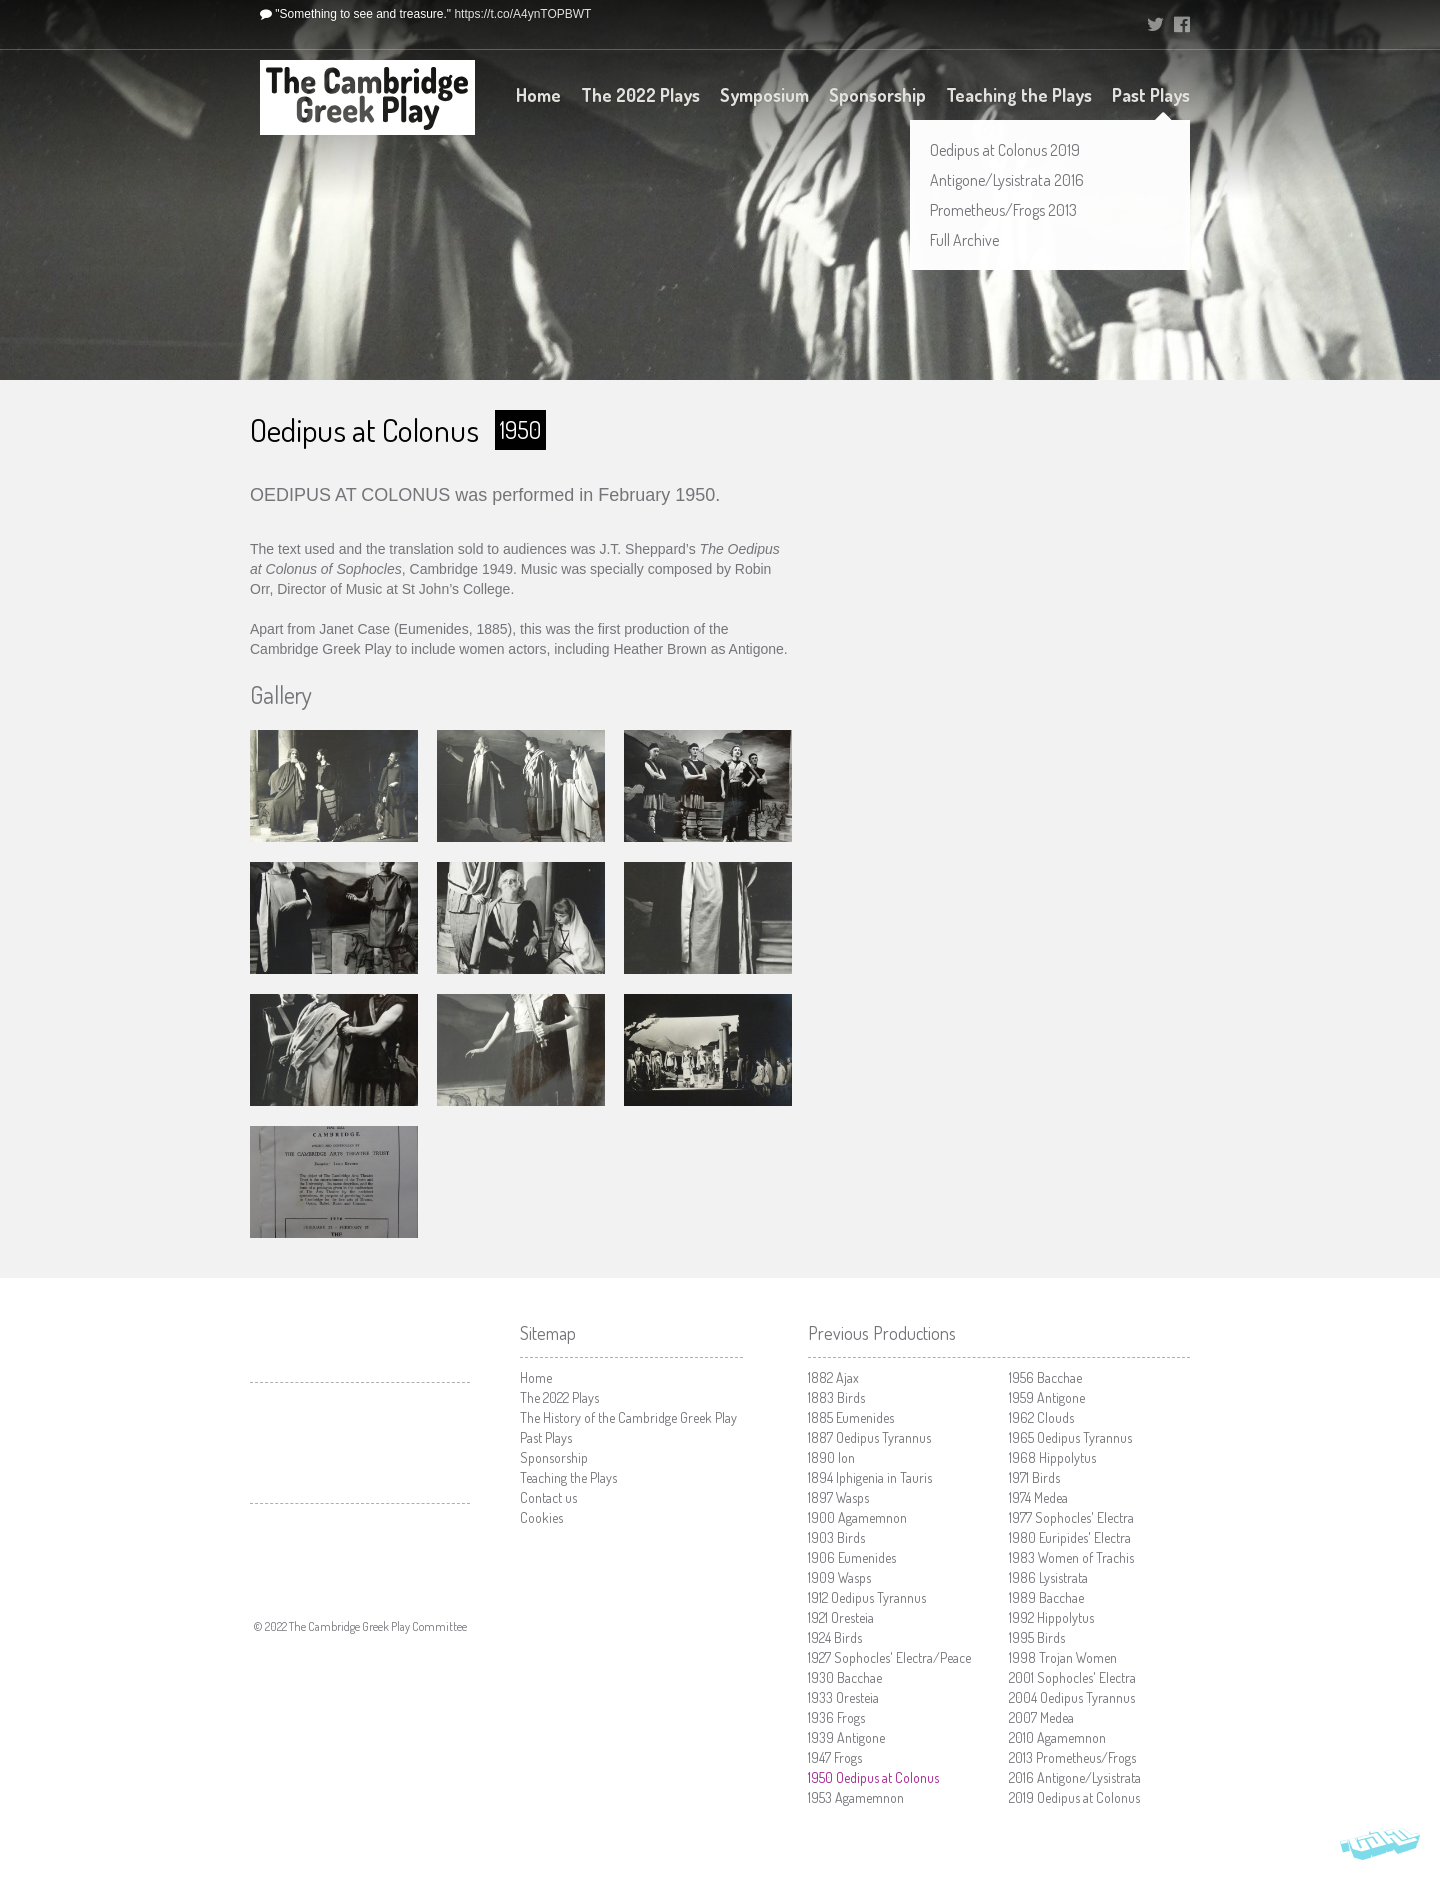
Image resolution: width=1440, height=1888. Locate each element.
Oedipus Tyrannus (869, 1437)
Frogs (836, 1717)
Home (538, 95)
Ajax (833, 1377)
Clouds (1041, 1417)
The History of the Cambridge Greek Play (628, 1417)
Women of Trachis (1071, 1557)
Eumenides (851, 1417)
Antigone (846, 1737)
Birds (836, 1397)
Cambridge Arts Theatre (360, 1443)
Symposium (764, 95)
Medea (1038, 1497)
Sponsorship (877, 95)
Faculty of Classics (360, 1545)
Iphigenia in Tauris (870, 1477)
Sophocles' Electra (1071, 1517)
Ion (831, 1457)
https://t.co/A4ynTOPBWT (522, 14)
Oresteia (841, 1617)
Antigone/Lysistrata (1075, 1777)
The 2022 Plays (640, 95)
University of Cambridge (1074, 25)
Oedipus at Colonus (873, 1777)
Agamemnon (857, 1517)
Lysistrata (1048, 1577)
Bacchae (845, 1677)
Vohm (1380, 1848)
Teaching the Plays (1019, 95)
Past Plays (1151, 95)
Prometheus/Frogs (1072, 1757)
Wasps (838, 1497)
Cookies (541, 1517)
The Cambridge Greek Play (367, 97)
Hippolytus (1052, 1457)
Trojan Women (1063, 1657)
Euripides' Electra (1070, 1537)
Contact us (548, 1497)
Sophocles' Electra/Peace (889, 1657)
